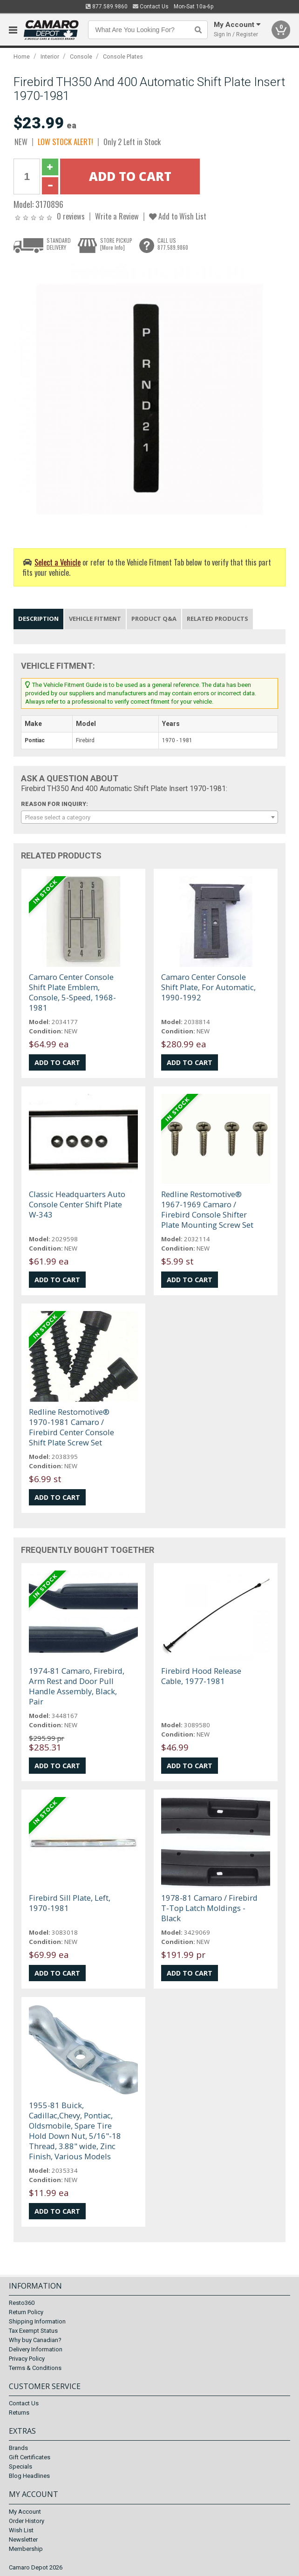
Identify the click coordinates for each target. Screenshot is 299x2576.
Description (38, 618)
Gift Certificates (29, 2457)
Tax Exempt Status (33, 2330)
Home (22, 56)
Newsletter (23, 2539)
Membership (26, 2548)
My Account (25, 2511)
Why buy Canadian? (35, 2339)
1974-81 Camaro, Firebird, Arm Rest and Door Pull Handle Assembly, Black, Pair (76, 1686)
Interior (50, 56)
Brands (18, 2447)
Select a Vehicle (57, 562)
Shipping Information (37, 2321)
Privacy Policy (27, 2358)
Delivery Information (35, 2349)
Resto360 (21, 2302)
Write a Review (117, 216)
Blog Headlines (29, 2475)
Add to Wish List (177, 216)
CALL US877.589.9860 (172, 243)
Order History (26, 2520)
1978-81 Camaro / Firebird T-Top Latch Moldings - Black (209, 1908)
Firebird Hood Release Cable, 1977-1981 (201, 1675)
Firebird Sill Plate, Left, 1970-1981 (69, 1902)
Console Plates (123, 56)
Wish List (21, 2530)
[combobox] (149, 817)
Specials (20, 2466)
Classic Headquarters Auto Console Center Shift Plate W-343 (77, 1204)
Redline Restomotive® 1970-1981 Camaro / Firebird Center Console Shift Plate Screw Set (71, 1427)
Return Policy (26, 2312)
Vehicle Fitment (95, 618)
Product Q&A (154, 618)
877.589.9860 (107, 6)
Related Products (217, 618)
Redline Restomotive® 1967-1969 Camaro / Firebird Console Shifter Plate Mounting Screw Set (207, 1209)
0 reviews (71, 216)
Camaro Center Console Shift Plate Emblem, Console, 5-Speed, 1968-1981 (72, 992)
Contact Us (151, 6)
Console (81, 56)
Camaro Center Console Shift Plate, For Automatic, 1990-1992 (208, 987)
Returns (19, 2412)
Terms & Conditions (35, 2367)
